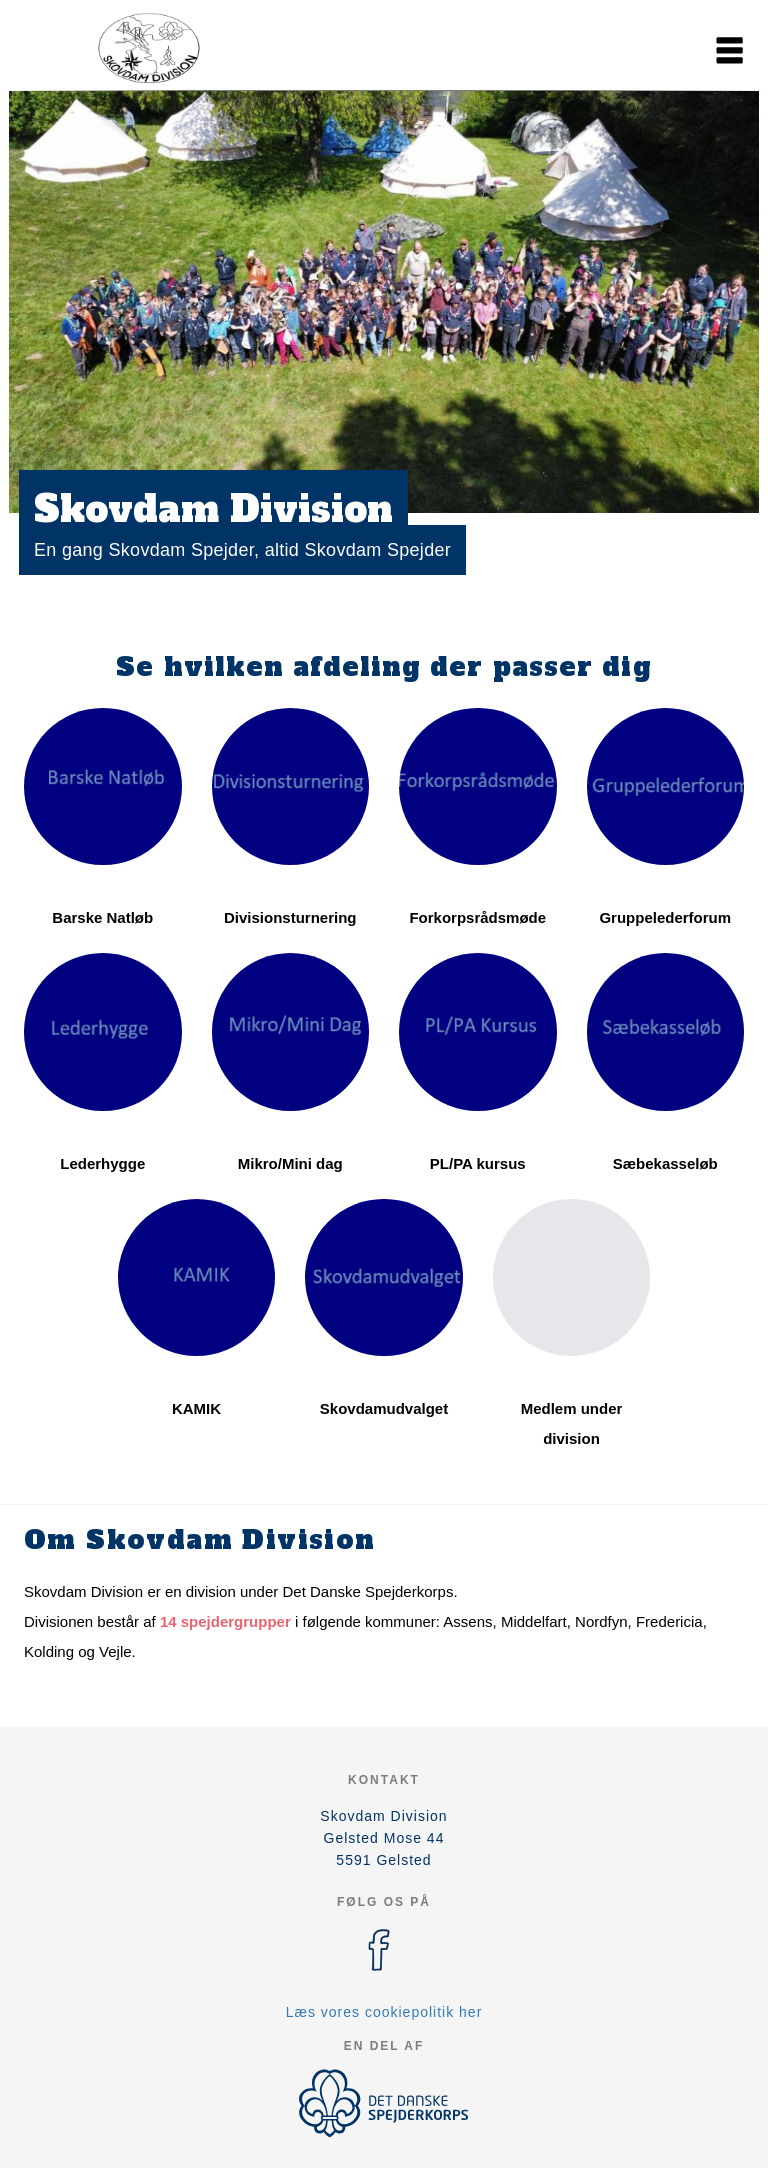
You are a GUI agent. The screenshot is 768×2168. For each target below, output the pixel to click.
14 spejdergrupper (225, 1621)
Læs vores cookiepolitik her (384, 2012)
